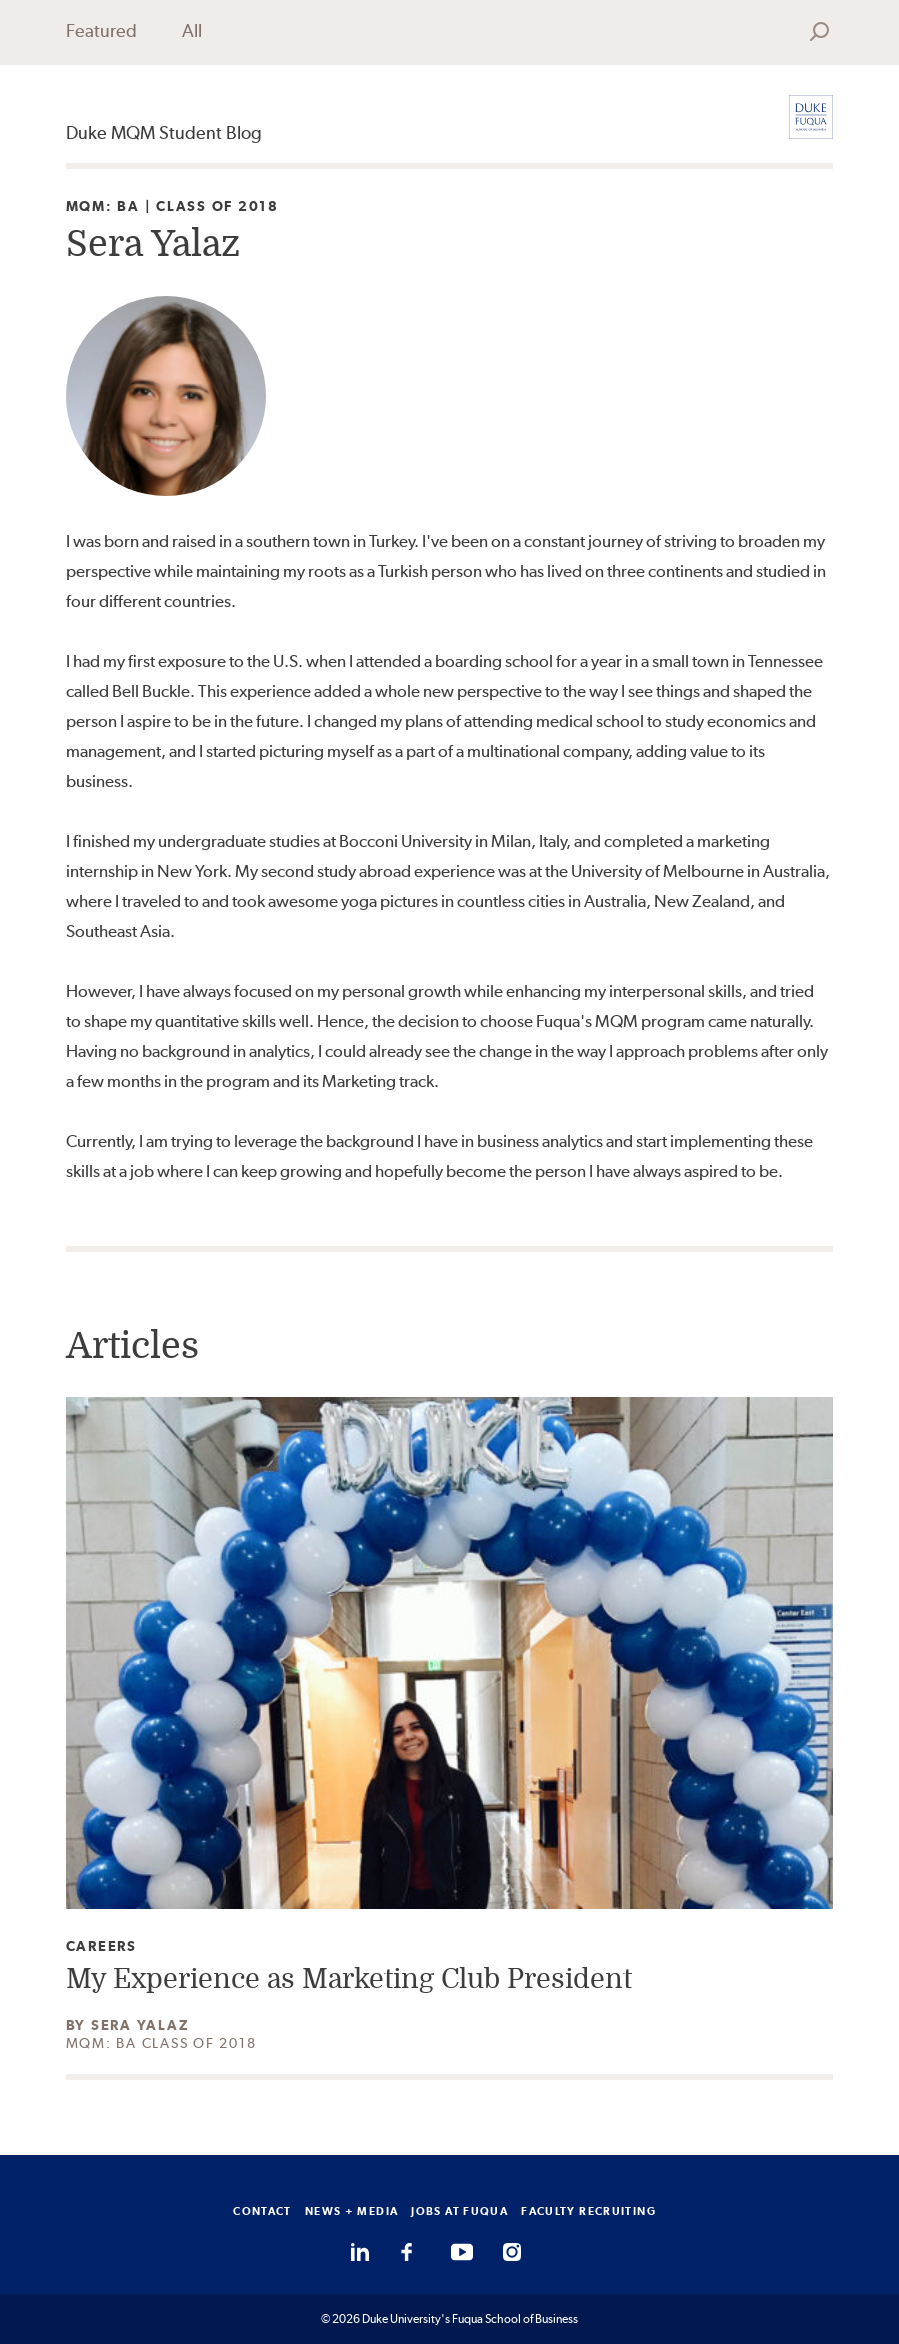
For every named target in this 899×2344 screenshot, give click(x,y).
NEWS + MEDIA (352, 2211)
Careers (101, 1946)
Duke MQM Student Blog (164, 132)
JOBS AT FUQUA (459, 2211)
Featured (101, 30)
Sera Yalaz (140, 2025)
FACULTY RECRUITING (588, 2211)
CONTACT (262, 2211)
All (192, 30)
